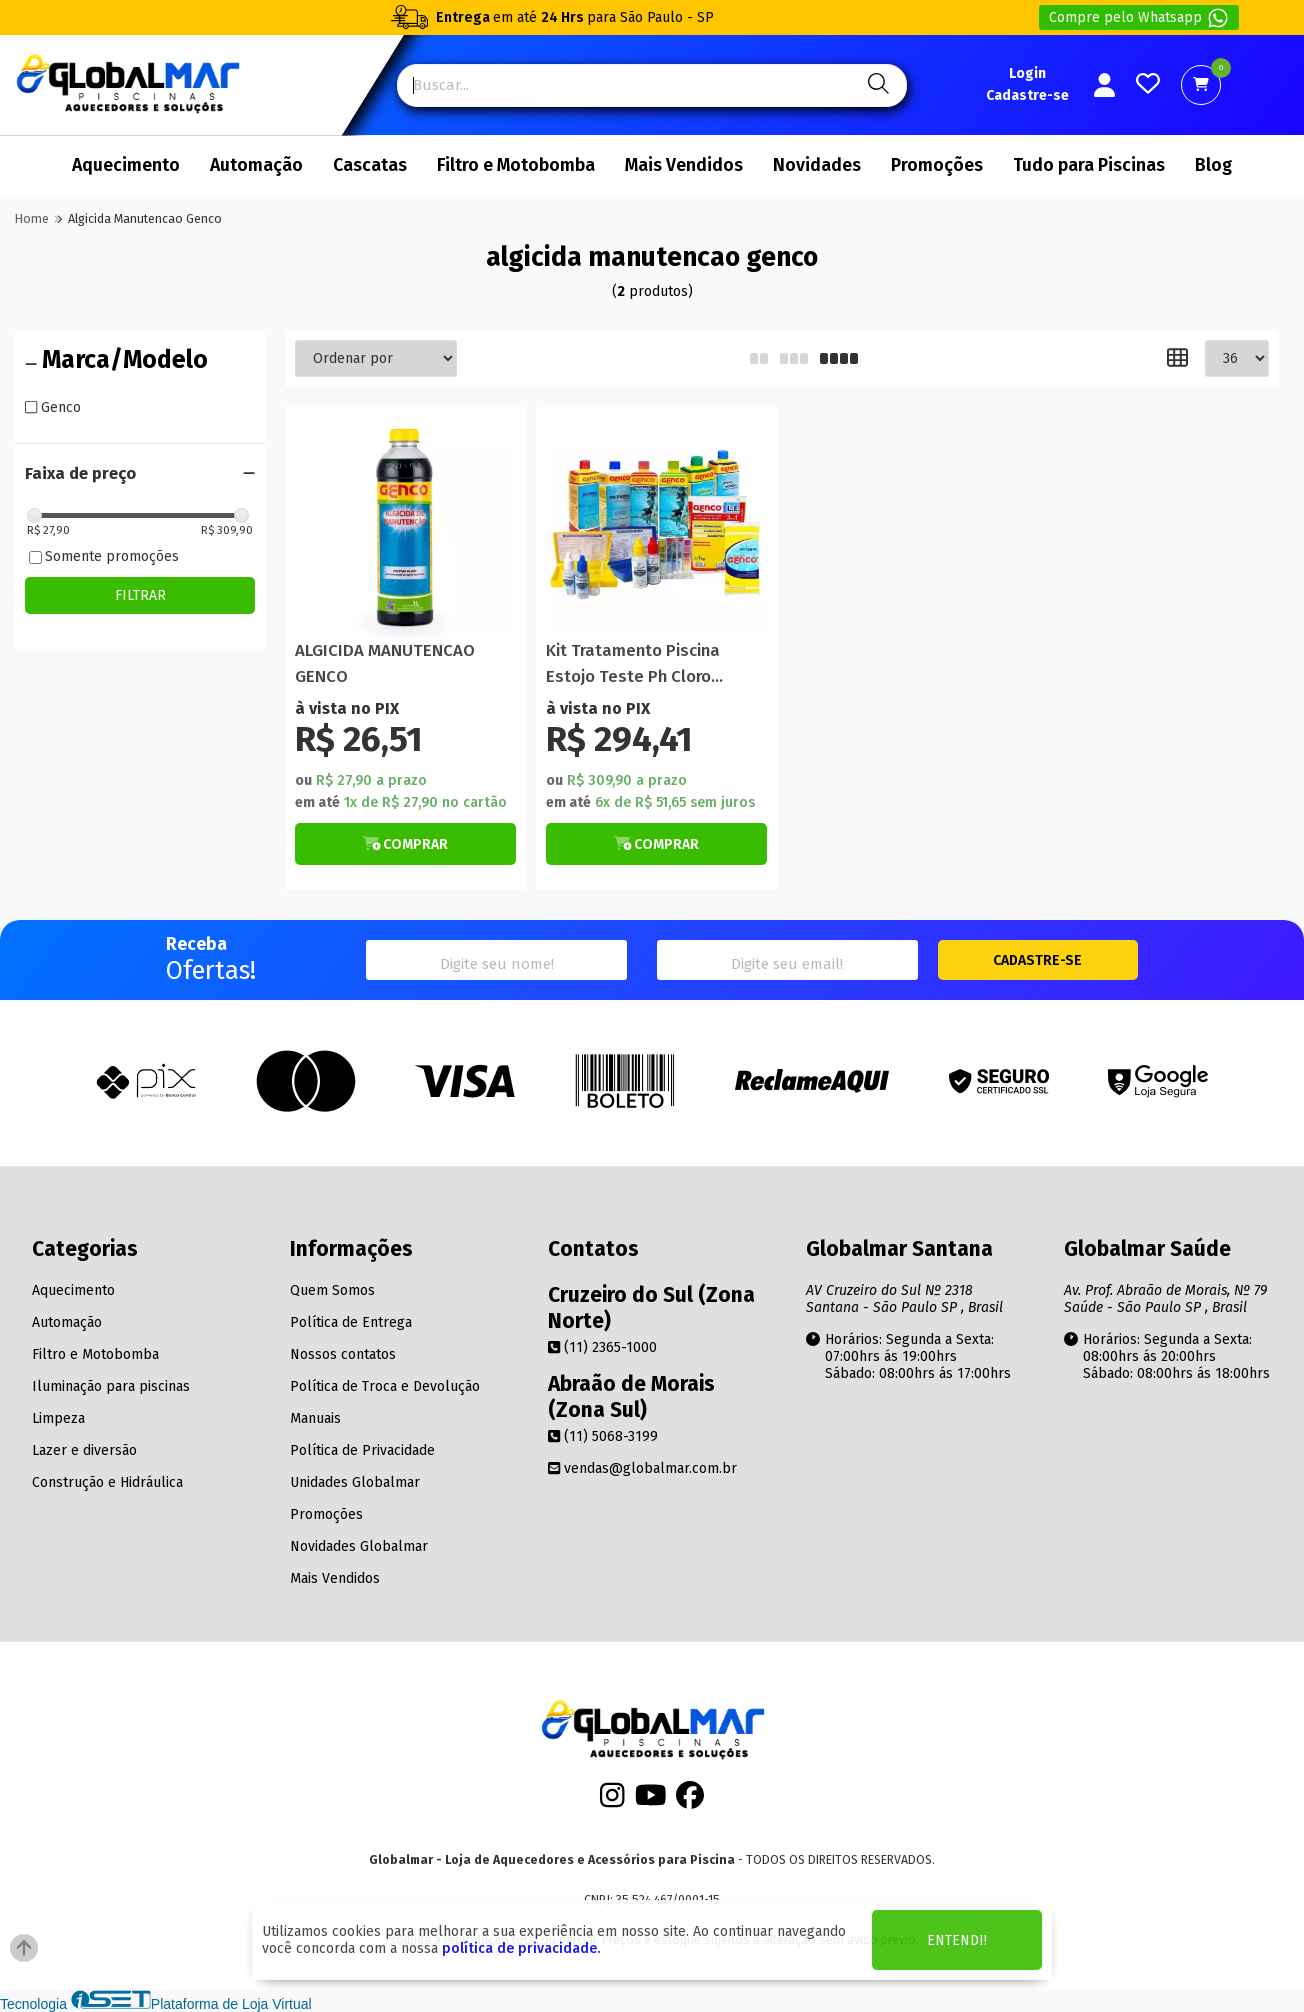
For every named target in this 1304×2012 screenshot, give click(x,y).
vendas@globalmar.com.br (642, 1468)
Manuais (315, 1418)
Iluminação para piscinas (111, 1386)
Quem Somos (332, 1290)
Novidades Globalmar (359, 1546)
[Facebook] (690, 1801)
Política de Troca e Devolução (385, 1386)
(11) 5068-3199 (603, 1436)
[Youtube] (651, 1801)
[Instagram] (612, 1801)
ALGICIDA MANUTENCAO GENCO (385, 663)
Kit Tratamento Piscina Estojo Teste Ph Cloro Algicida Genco (633, 664)
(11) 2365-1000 (602, 1347)
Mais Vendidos (684, 165)
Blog (1213, 165)
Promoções (937, 165)
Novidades (817, 165)
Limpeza (58, 1418)
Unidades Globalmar (355, 1482)
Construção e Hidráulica (107, 1482)
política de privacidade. (521, 1948)
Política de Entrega (351, 1322)
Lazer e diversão (84, 1450)
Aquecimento (126, 165)
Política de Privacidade (362, 1450)
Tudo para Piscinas (1089, 165)
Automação (256, 165)
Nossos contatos (343, 1354)
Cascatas (370, 165)
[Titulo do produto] (405, 527)
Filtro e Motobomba (516, 165)
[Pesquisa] (875, 85)
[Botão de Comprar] (405, 844)
